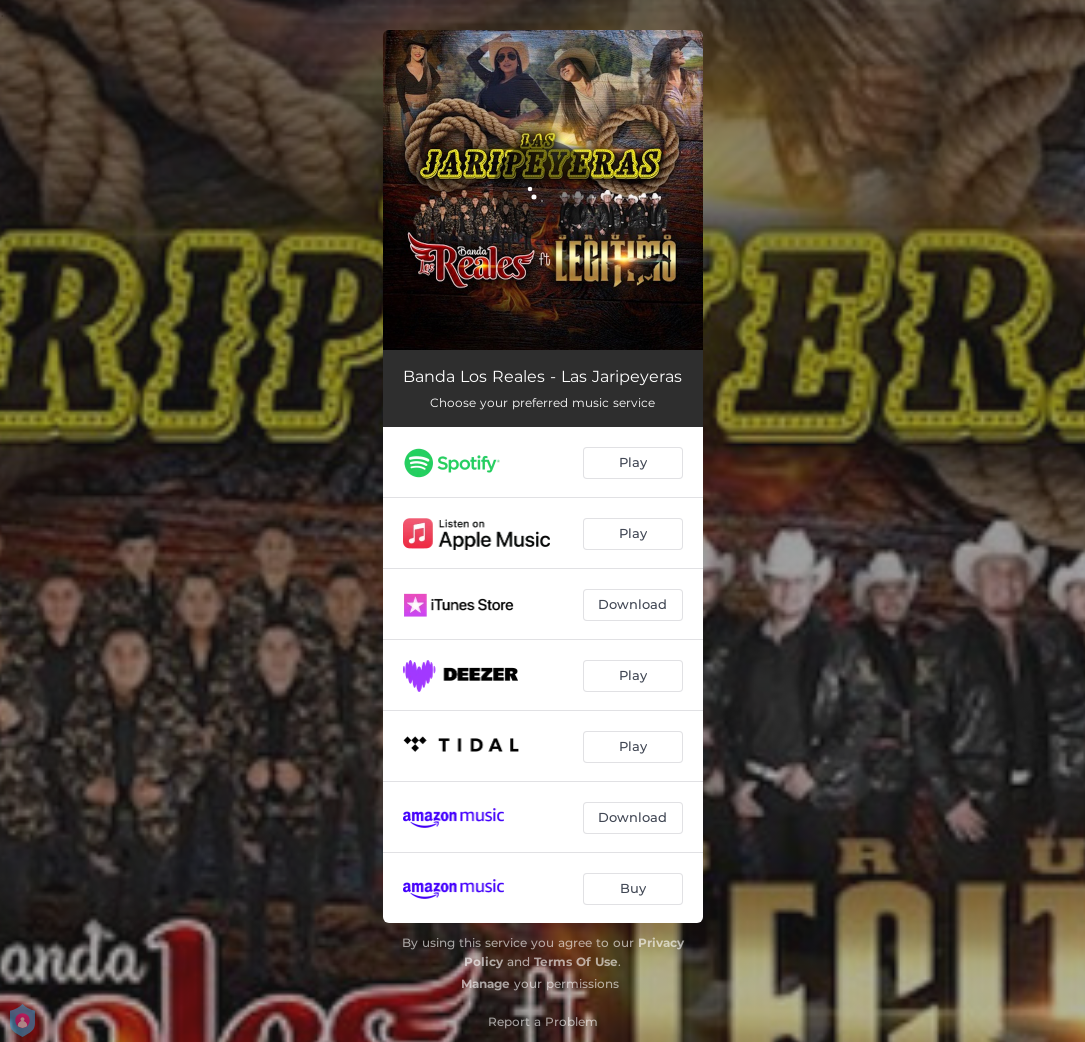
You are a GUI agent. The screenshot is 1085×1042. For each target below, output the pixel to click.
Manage (485, 983)
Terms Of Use (576, 961)
